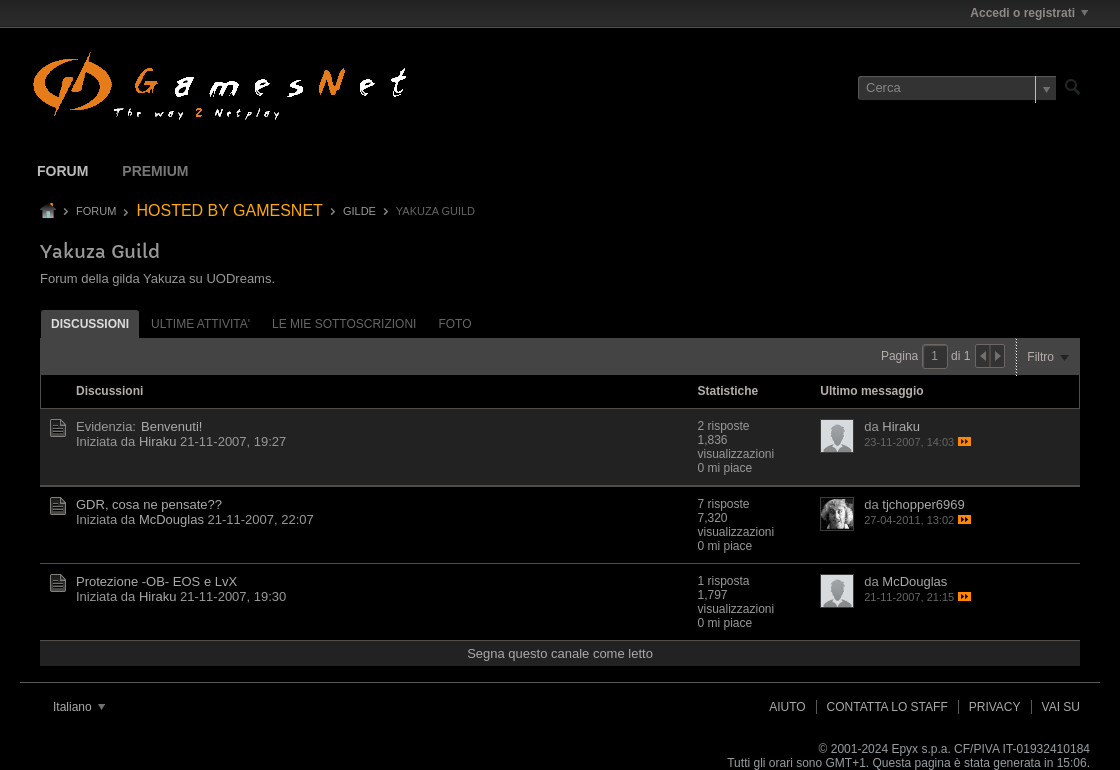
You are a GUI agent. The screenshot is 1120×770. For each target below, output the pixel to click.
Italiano (79, 707)
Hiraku (158, 441)
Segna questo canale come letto (560, 653)
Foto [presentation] (454, 324)
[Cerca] (957, 88)
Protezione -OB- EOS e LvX (156, 581)
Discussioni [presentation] (90, 324)
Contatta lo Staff (887, 707)
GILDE (359, 211)
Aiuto (787, 707)
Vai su (1061, 707)
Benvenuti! (171, 426)
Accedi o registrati (1029, 13)
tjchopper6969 (923, 504)
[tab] (90, 323)
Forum (62, 171)
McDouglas (171, 519)
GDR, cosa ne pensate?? (149, 504)
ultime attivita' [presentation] (200, 324)
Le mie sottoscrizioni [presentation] (344, 324)
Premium (155, 171)
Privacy (995, 707)
